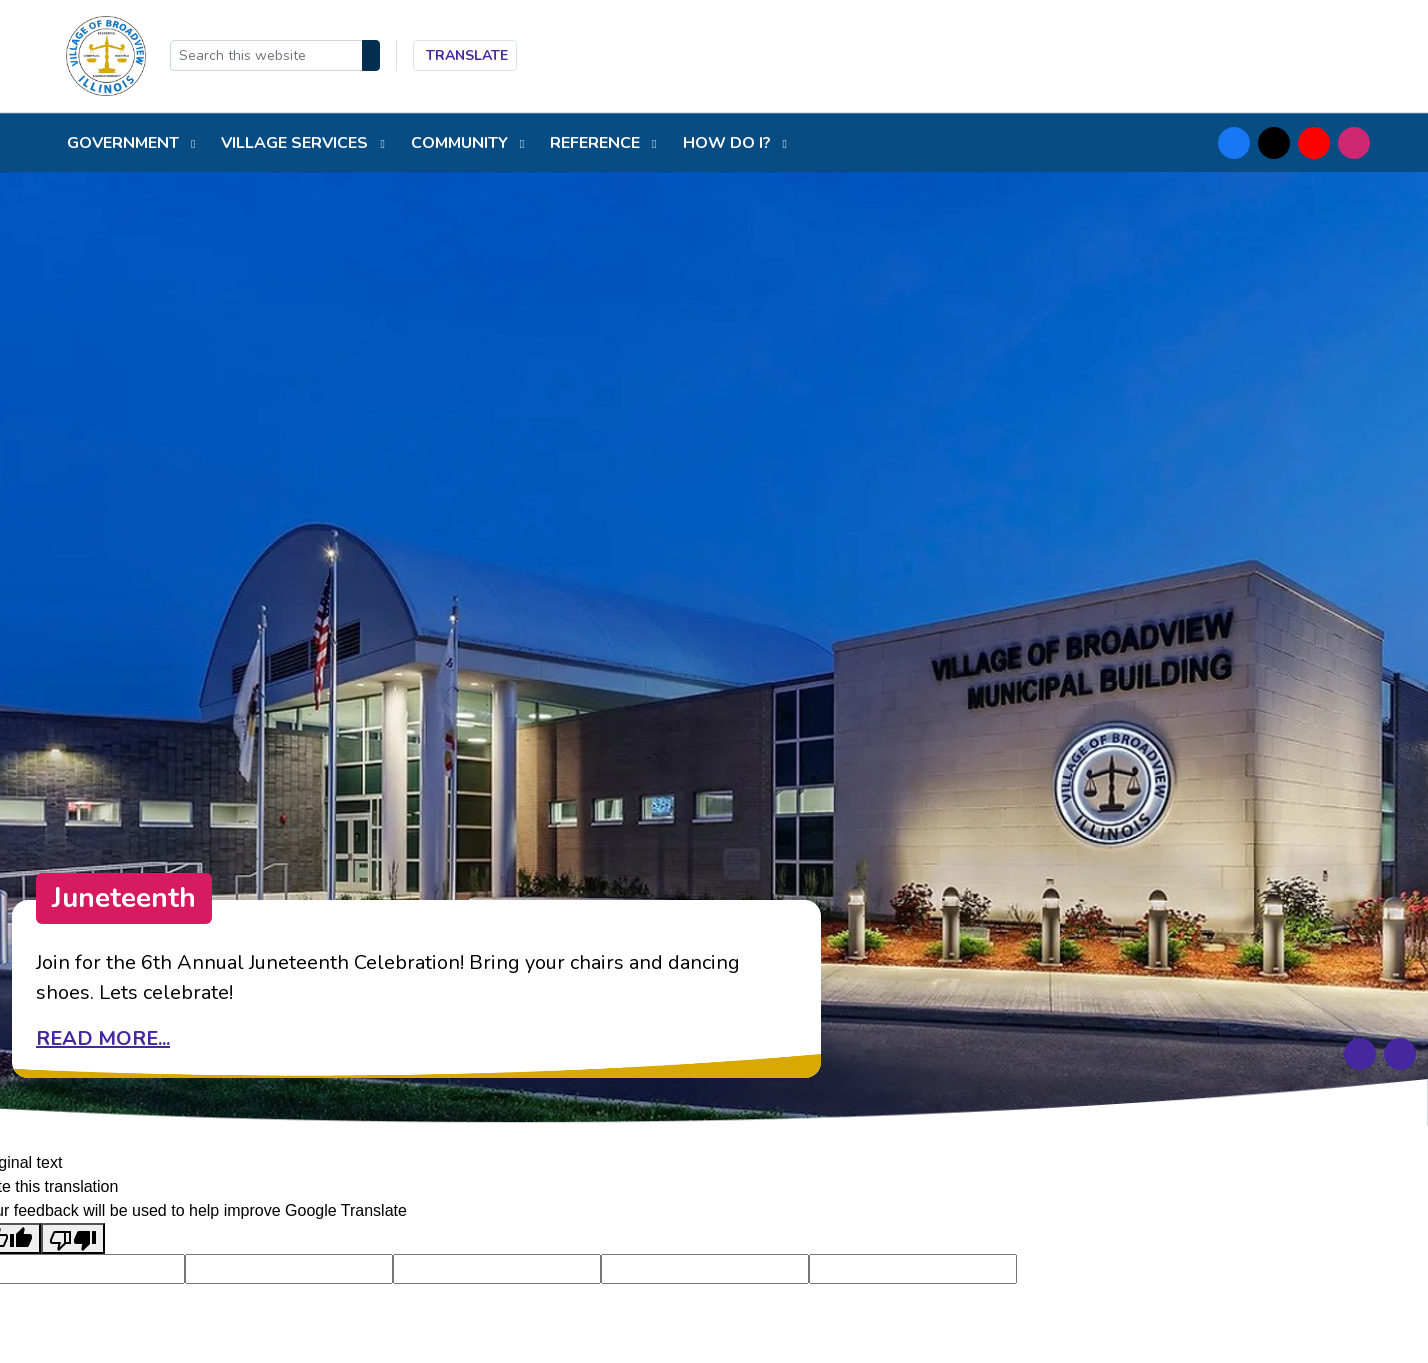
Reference (597, 143)
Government (125, 143)
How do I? (729, 143)
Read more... (103, 1038)
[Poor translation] (73, 1238)
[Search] (371, 55)
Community (461, 143)
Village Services (296, 143)
